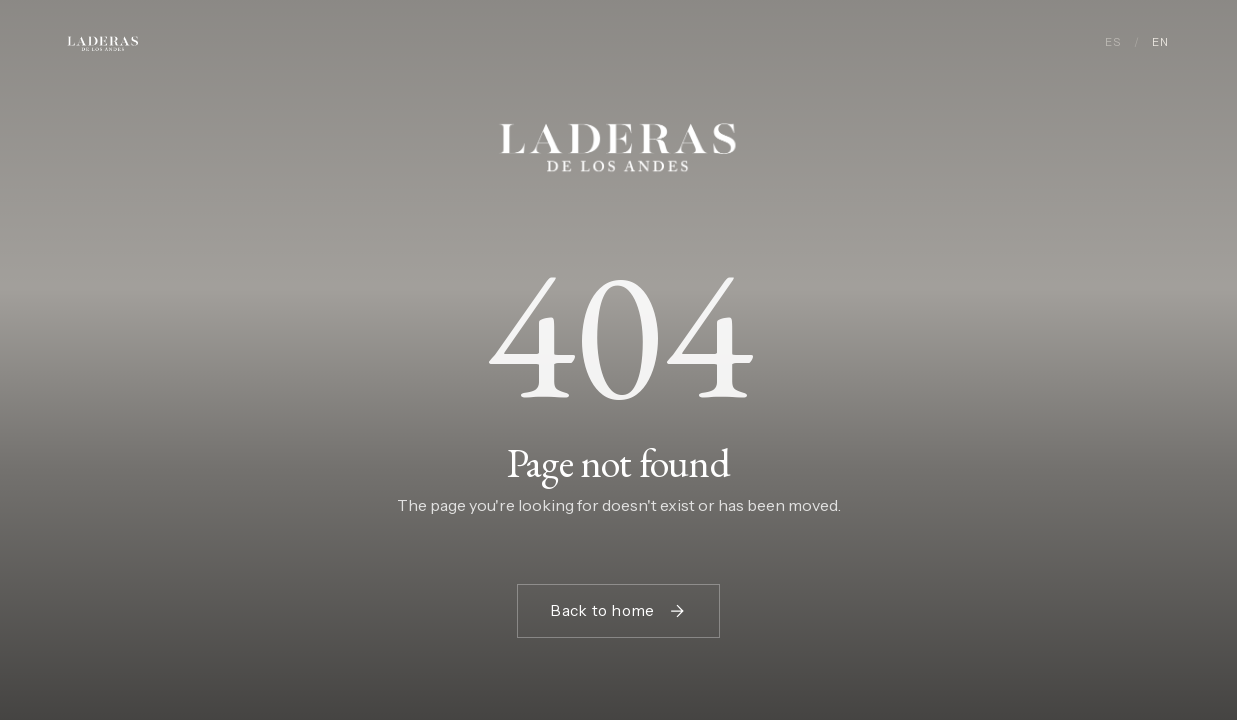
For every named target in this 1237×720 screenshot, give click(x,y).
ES (1113, 42)
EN (1160, 42)
